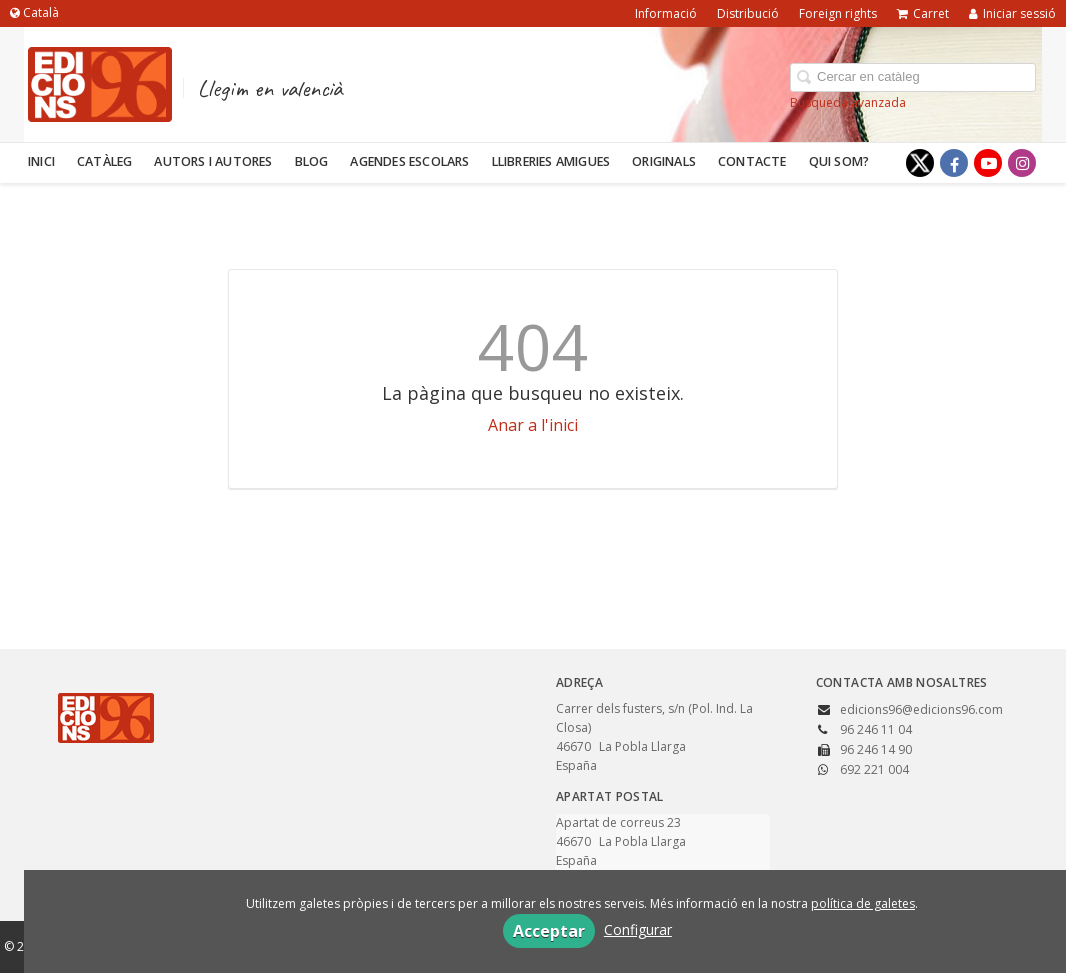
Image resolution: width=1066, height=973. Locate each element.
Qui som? (839, 161)
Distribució (748, 13)
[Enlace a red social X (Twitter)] (920, 163)
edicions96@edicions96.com (921, 709)
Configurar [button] (638, 929)
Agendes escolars (409, 161)
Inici (41, 161)
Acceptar (549, 931)
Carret (923, 13)
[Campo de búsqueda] (913, 77)
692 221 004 (874, 769)
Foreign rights (838, 13)
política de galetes (863, 903)
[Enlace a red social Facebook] (954, 163)
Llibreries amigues (551, 161)
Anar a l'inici (533, 425)
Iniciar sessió (1012, 13)
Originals (664, 161)
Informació (666, 13)
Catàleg (104, 161)
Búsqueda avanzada (848, 102)
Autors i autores (213, 161)
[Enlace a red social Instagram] (1022, 163)
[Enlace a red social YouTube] (988, 163)
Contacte (752, 161)
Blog (312, 161)
